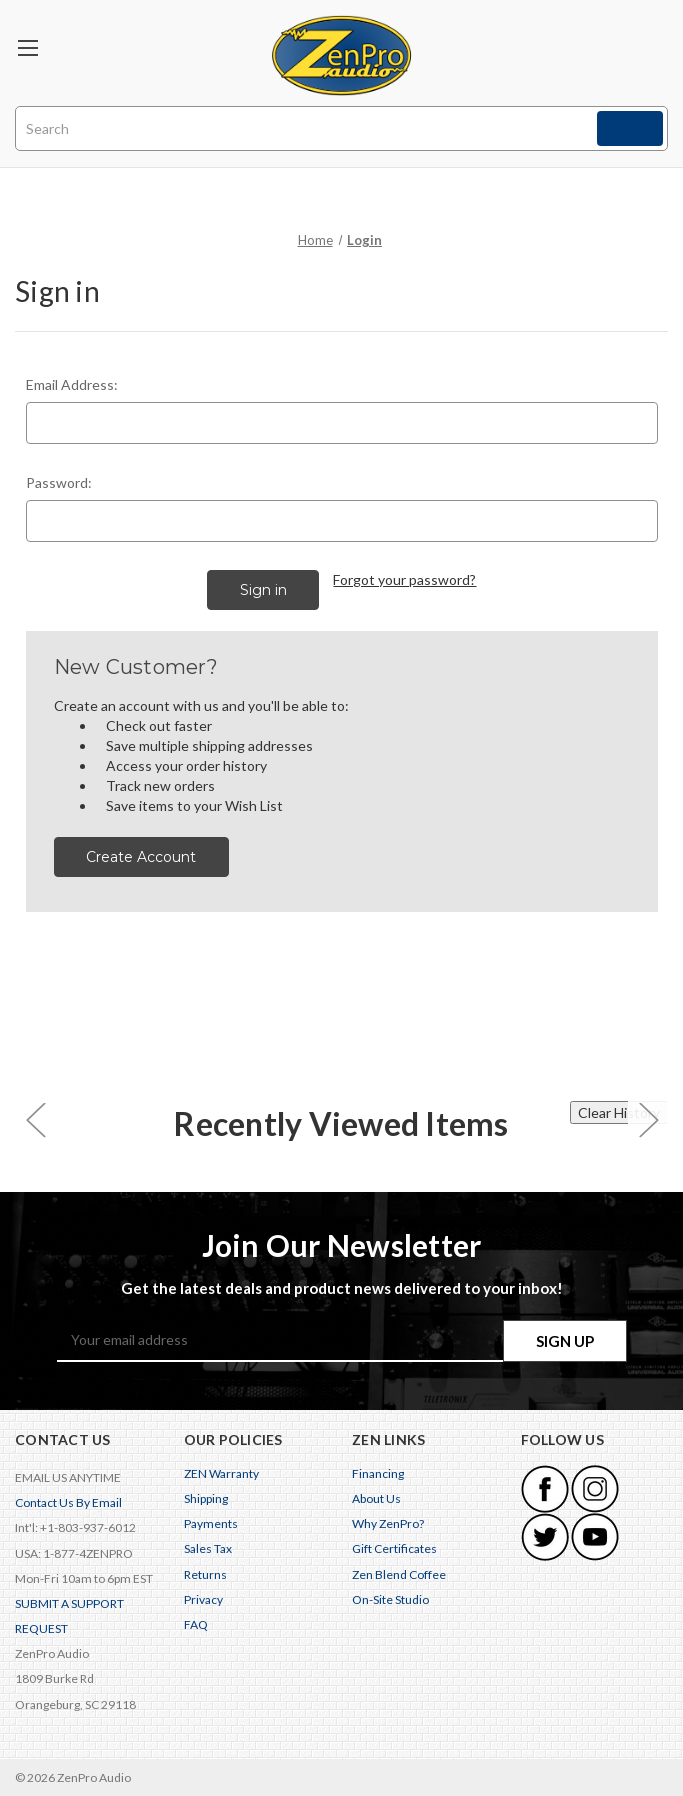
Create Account (141, 857)
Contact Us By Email (68, 1502)
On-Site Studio (390, 1599)
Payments (211, 1523)
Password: (59, 482)
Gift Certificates (394, 1548)
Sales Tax (208, 1548)
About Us (376, 1498)
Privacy (203, 1599)
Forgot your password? (404, 579)
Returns (205, 1574)
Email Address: (72, 384)
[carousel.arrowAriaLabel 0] (35, 1118)
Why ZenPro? (388, 1523)
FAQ (196, 1624)
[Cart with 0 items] (647, 45)
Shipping (206, 1498)
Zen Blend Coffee (399, 1574)
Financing (378, 1473)
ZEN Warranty (221, 1473)
